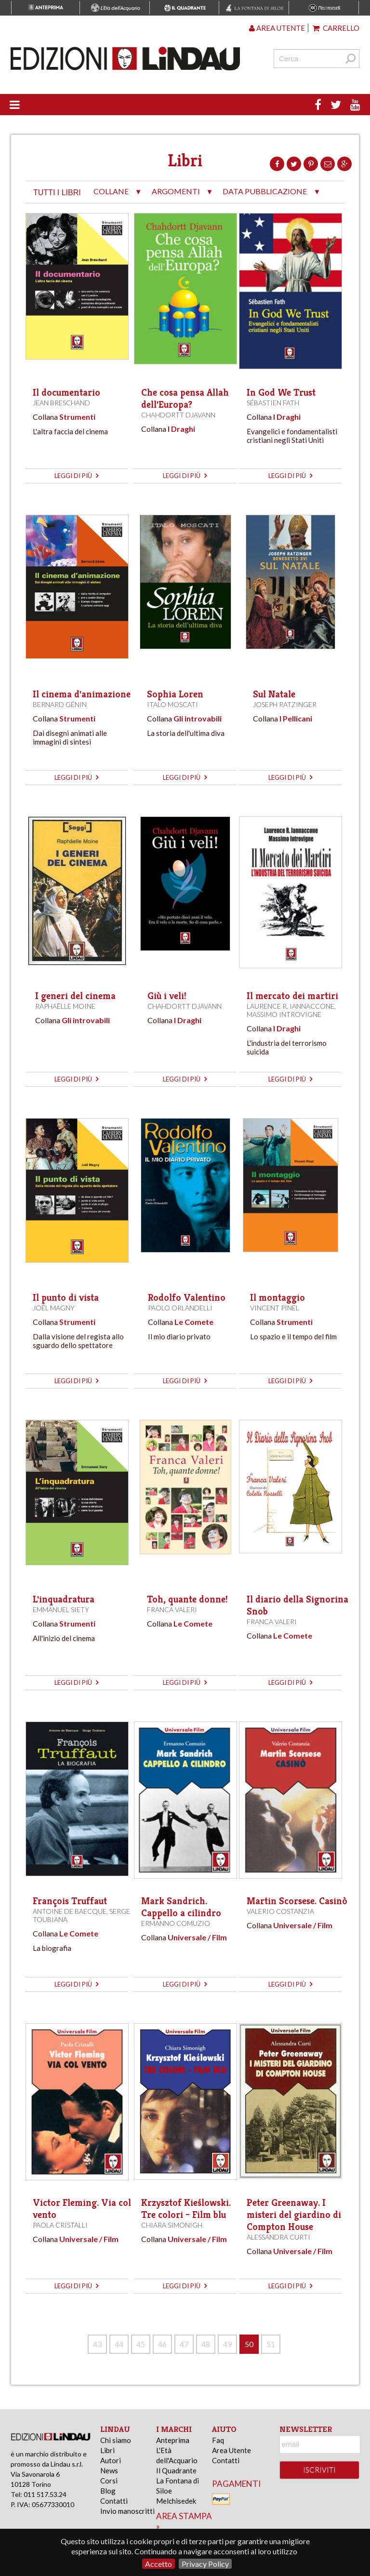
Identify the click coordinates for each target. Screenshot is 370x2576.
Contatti (114, 2500)
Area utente (277, 28)
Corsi (109, 2480)
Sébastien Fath (273, 403)
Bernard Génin (60, 704)
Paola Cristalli (60, 2225)
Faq (218, 2440)
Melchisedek (176, 2500)
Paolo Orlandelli (180, 1308)
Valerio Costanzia (280, 1911)
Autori (110, 2460)
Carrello (336, 28)
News (109, 2470)
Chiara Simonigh (171, 2225)
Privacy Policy (205, 2563)
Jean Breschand (61, 403)
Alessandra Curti (278, 2237)
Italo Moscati (172, 704)
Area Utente (231, 2450)
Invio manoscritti (127, 2511)
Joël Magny (54, 1308)
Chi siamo (115, 2440)
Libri (107, 2450)
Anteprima (172, 2440)
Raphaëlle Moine (65, 1006)
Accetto (158, 2563)
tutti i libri (57, 192)
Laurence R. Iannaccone (290, 1006)
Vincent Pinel (274, 1308)
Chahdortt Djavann (178, 415)
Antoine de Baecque (69, 1911)
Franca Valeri (172, 1609)
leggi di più (76, 476)
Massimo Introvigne (284, 1014)
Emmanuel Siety (61, 1609)
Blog (108, 2490)
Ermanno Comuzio (175, 1923)
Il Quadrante (176, 2470)
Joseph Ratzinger (285, 704)
